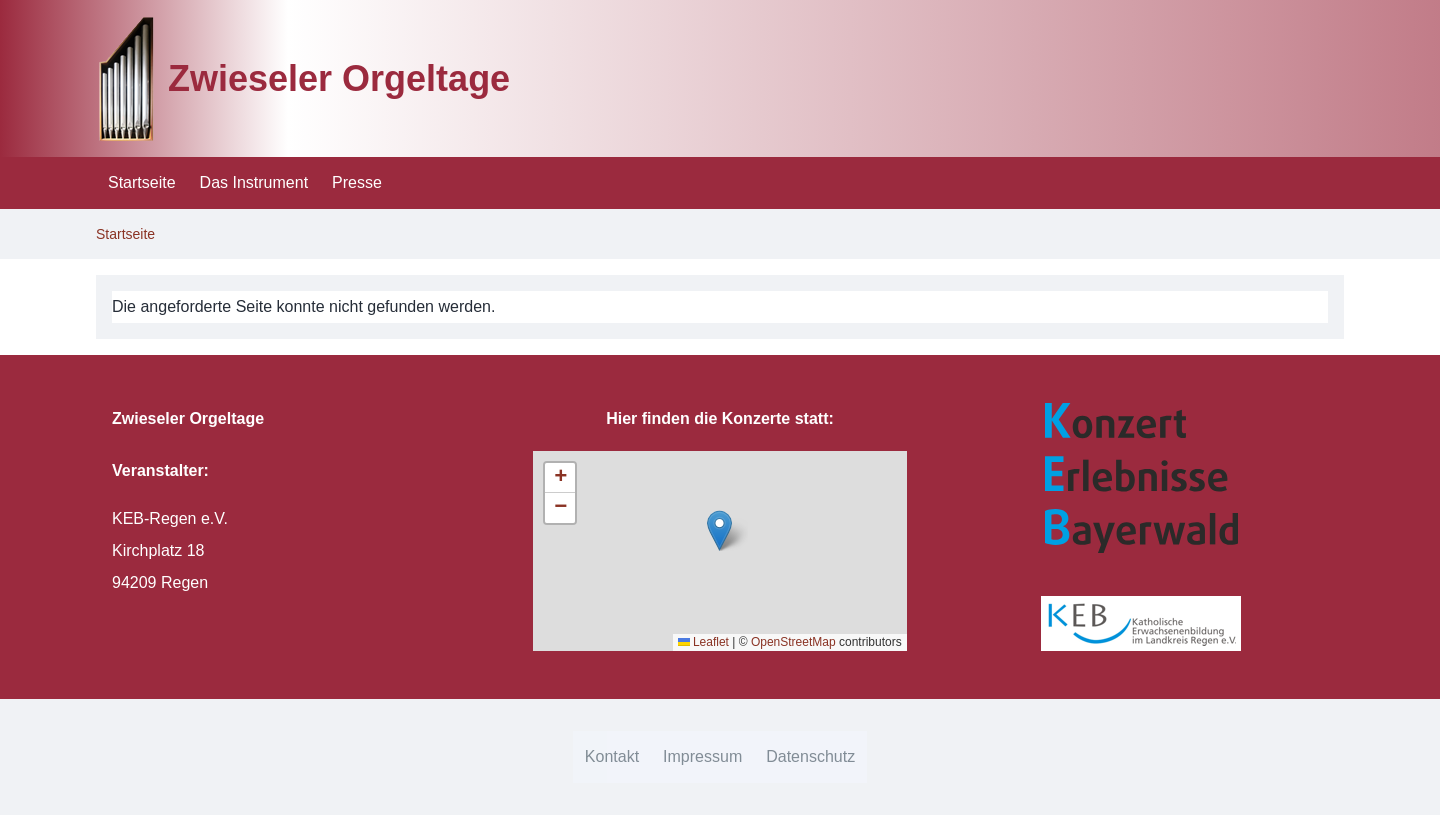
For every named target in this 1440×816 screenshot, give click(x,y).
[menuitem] (142, 183)
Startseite (125, 234)
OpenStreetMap (793, 642)
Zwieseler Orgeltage (339, 78)
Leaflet (703, 642)
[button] (719, 530)
